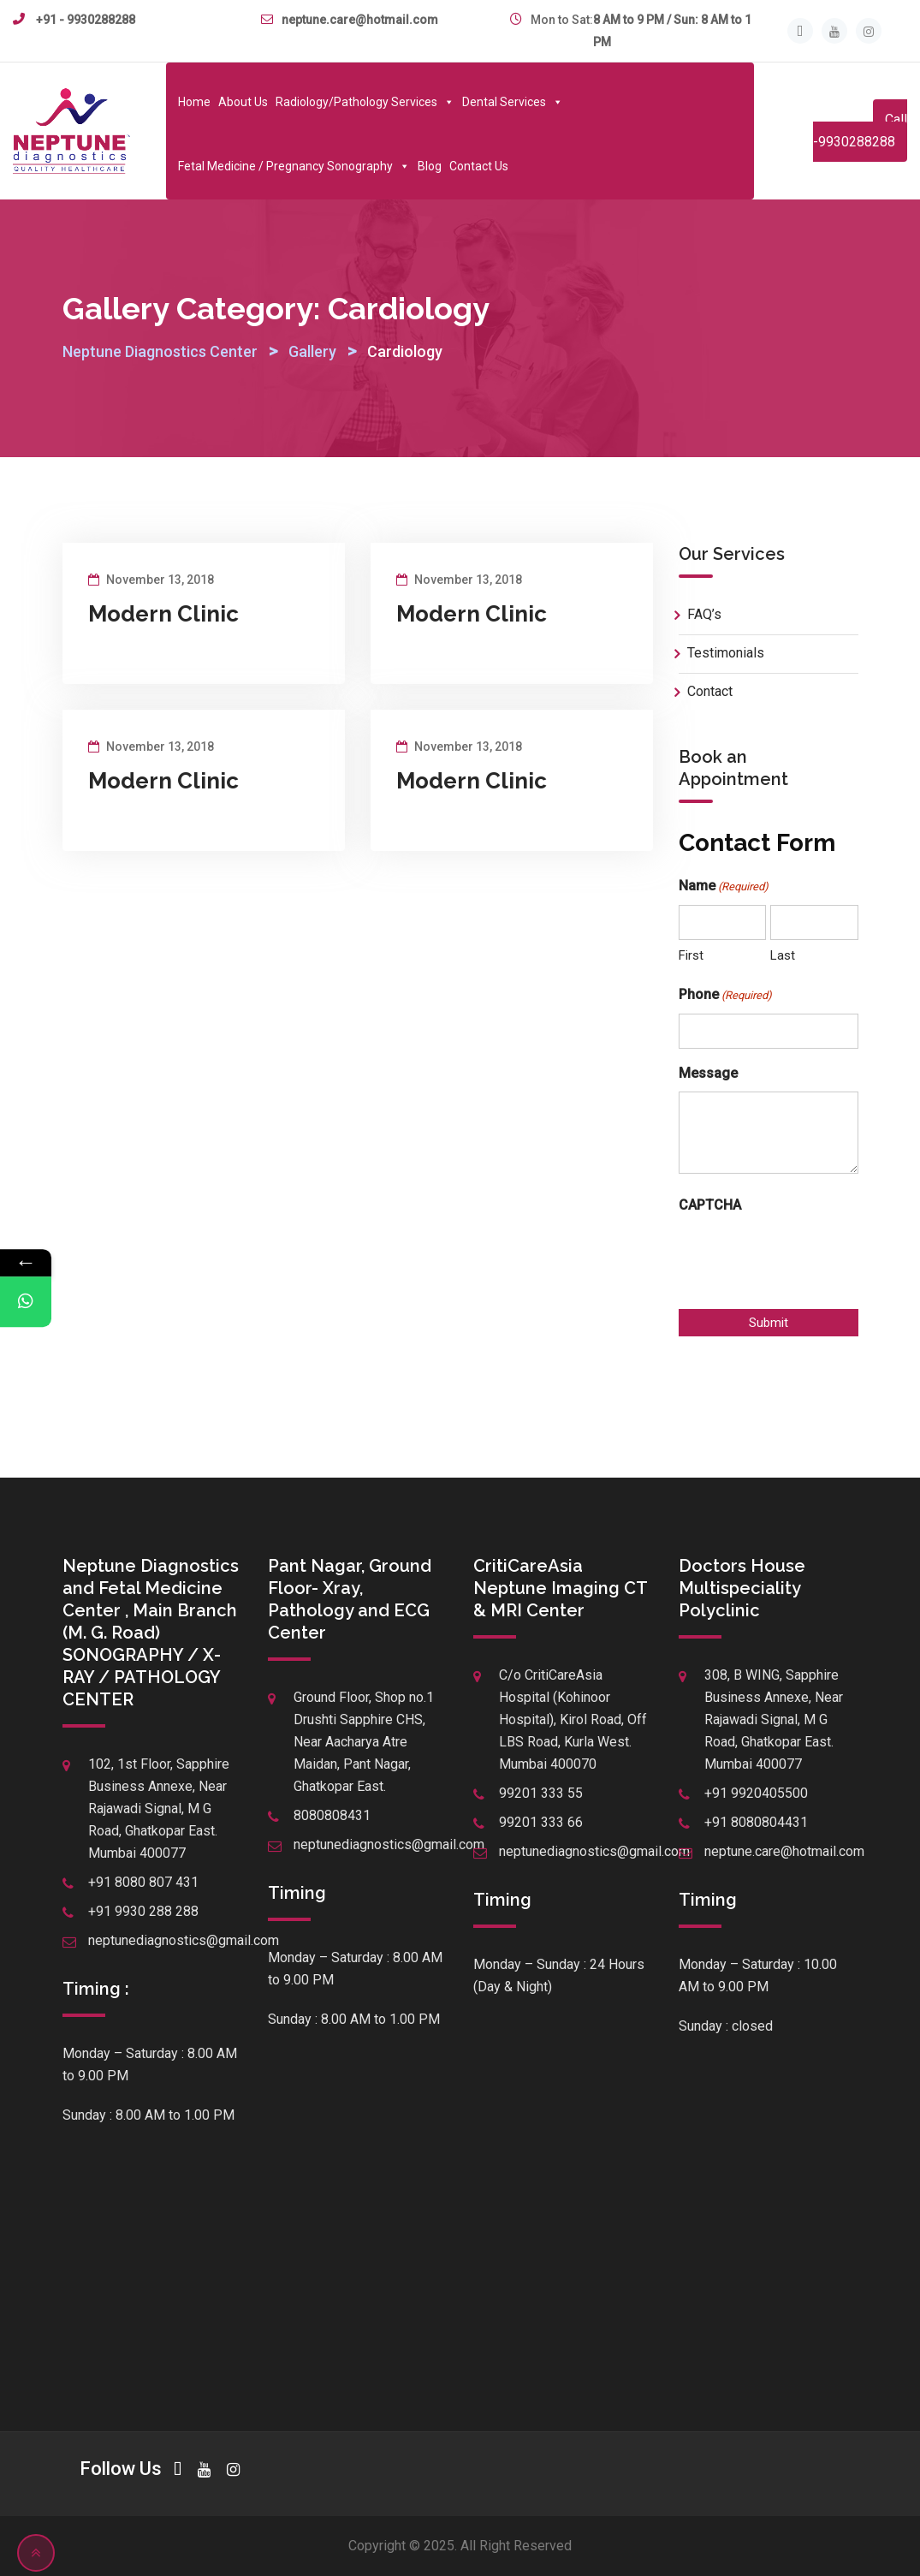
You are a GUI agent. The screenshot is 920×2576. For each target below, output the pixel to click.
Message (708, 1073)
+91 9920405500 (756, 1793)
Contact (710, 691)
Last (782, 955)
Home (194, 102)
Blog (430, 166)
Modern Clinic (163, 614)
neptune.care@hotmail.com (360, 20)
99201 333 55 (541, 1793)
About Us (243, 102)
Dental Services (512, 102)
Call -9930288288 (860, 130)
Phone (725, 996)
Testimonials (725, 653)
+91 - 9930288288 (85, 20)
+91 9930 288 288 (143, 1911)
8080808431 (332, 1815)
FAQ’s (704, 614)
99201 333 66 (541, 1822)
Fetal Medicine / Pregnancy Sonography (294, 166)
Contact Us (478, 166)
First (691, 955)
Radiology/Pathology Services (365, 102)
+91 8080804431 (756, 1822)
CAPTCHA (710, 1205)
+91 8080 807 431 (143, 1882)
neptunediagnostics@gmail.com (183, 1940)
